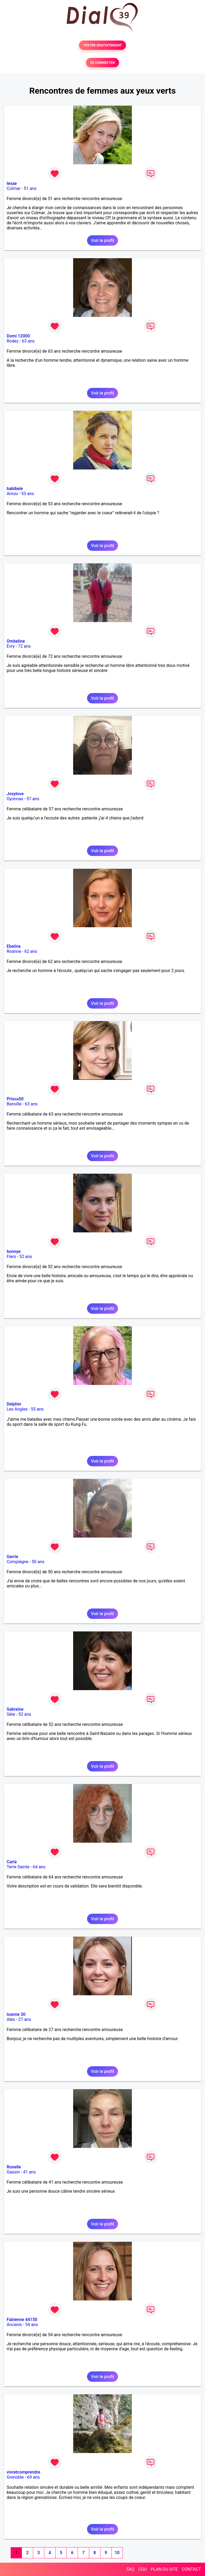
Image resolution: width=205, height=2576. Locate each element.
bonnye (14, 1251)
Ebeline (14, 946)
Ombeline (16, 641)
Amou (12, 493)
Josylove (15, 793)
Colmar (14, 188)
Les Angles (17, 1409)
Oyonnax (15, 798)
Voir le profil (102, 240)
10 (117, 2552)
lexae (12, 183)
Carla (12, 1861)
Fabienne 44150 (22, 2319)
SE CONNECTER (102, 63)
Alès (11, 2019)
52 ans (25, 1256)
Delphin (14, 1404)
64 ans (39, 1866)
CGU (142, 2569)
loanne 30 (16, 2014)
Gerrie (12, 1556)
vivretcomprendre (23, 2472)
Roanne (14, 951)
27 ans (24, 2019)
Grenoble (15, 2477)
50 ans (38, 1561)
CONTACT (191, 2569)
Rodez (12, 341)
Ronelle (14, 2166)
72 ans (24, 646)
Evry (11, 646)
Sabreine (15, 1709)
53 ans (27, 493)
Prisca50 (15, 1098)
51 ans (30, 188)
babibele (15, 488)
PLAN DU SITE (164, 2569)
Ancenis (14, 2324)
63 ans (28, 341)
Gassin (13, 2172)
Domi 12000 (18, 336)
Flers (11, 1256)
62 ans (30, 951)
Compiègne (17, 1561)
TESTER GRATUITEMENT (102, 45)
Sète (11, 1714)
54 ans (31, 2324)
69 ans (33, 2477)
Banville (14, 1103)
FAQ (130, 2569)
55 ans (37, 1409)
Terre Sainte (18, 1866)
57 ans (32, 798)
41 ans (29, 2172)
